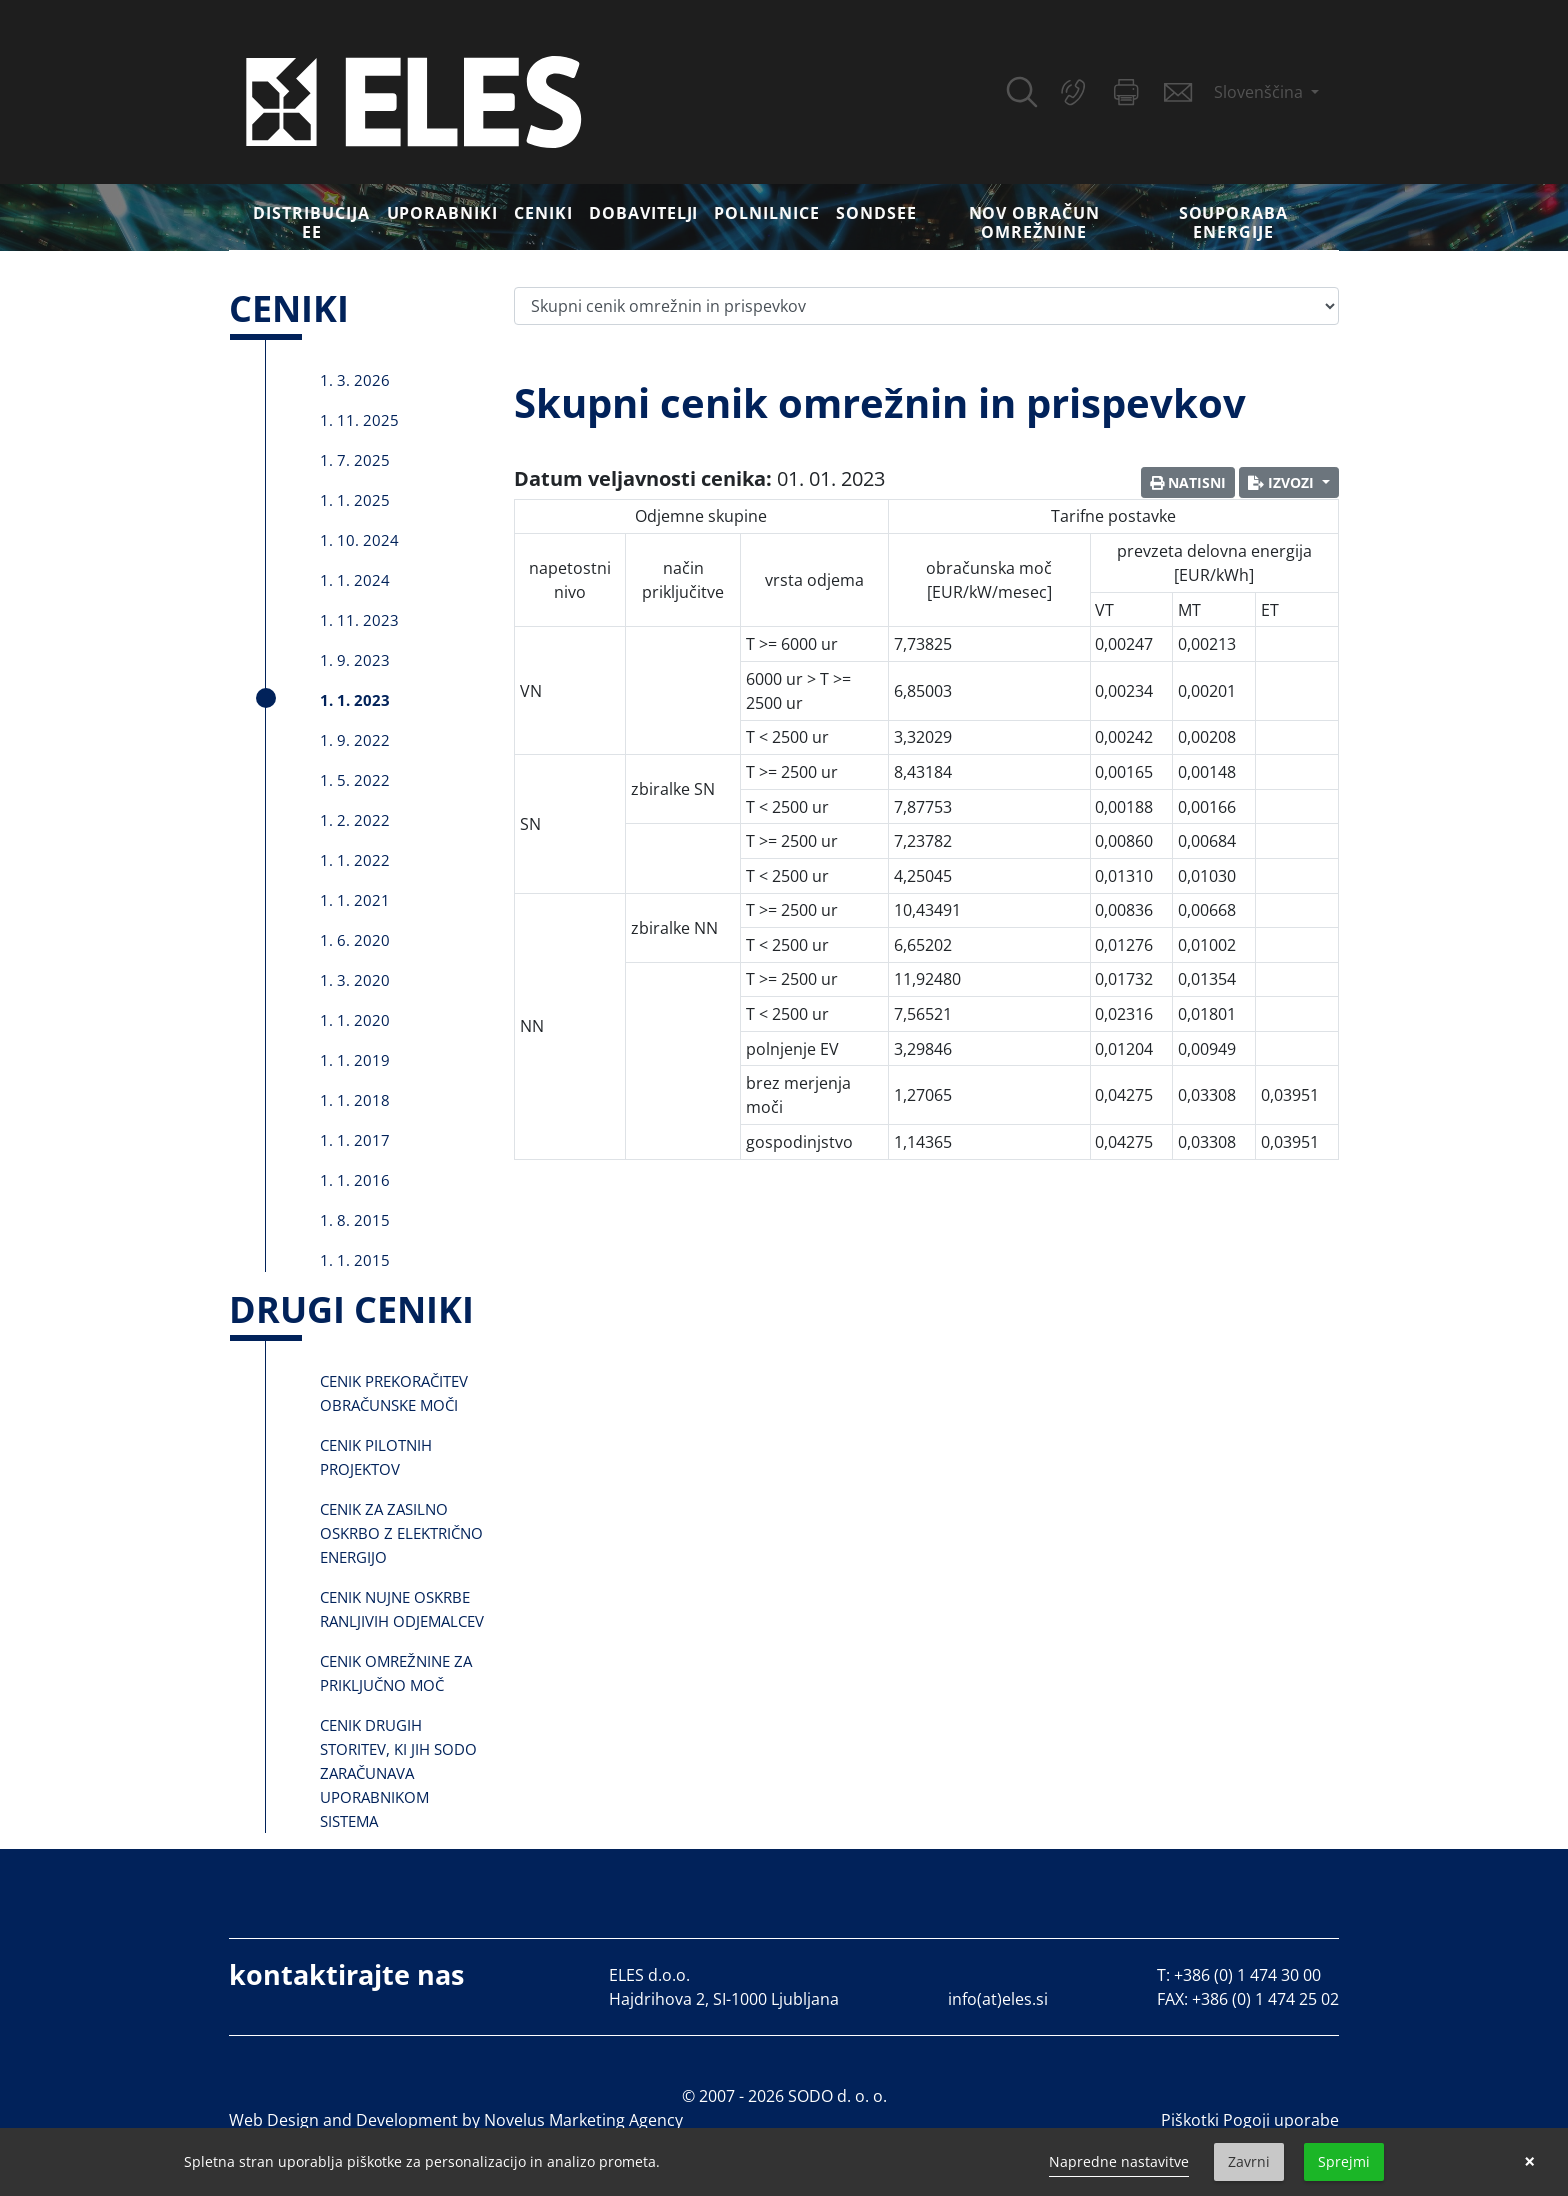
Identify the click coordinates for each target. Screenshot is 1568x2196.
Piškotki (1190, 2120)
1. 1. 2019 (355, 1060)
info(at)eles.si (998, 1999)
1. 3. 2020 (355, 980)
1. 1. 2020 (355, 1020)
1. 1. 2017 (355, 1140)
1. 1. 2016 (355, 1180)
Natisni (1188, 482)
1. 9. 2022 (355, 740)
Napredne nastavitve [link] (1119, 2161)
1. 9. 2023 (355, 660)
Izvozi (1283, 482)
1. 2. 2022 (355, 820)
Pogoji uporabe (1281, 2120)
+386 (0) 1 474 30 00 (1247, 1975)
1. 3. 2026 (355, 380)
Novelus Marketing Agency (583, 2120)
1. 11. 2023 (359, 620)
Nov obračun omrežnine (1035, 222)
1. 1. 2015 (355, 1260)
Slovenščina (1260, 92)
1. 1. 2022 (355, 860)
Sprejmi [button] (1344, 2161)
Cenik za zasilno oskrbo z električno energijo (401, 1533)
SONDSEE (876, 213)
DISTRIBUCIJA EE (311, 222)
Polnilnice (767, 213)
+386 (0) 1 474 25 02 (1265, 1999)
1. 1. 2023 (355, 700)
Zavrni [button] (1249, 2161)
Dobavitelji (644, 213)
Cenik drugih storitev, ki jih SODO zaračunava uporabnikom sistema (398, 1773)
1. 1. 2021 (355, 900)
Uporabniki (443, 213)
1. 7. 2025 (355, 460)
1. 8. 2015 (355, 1220)
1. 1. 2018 (355, 1100)
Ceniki (543, 213)
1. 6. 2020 (355, 940)
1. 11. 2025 (359, 420)
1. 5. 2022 (355, 780)
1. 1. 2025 (355, 500)
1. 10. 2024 (359, 540)
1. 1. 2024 (355, 580)
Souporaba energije (1234, 222)
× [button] (1529, 2162)
